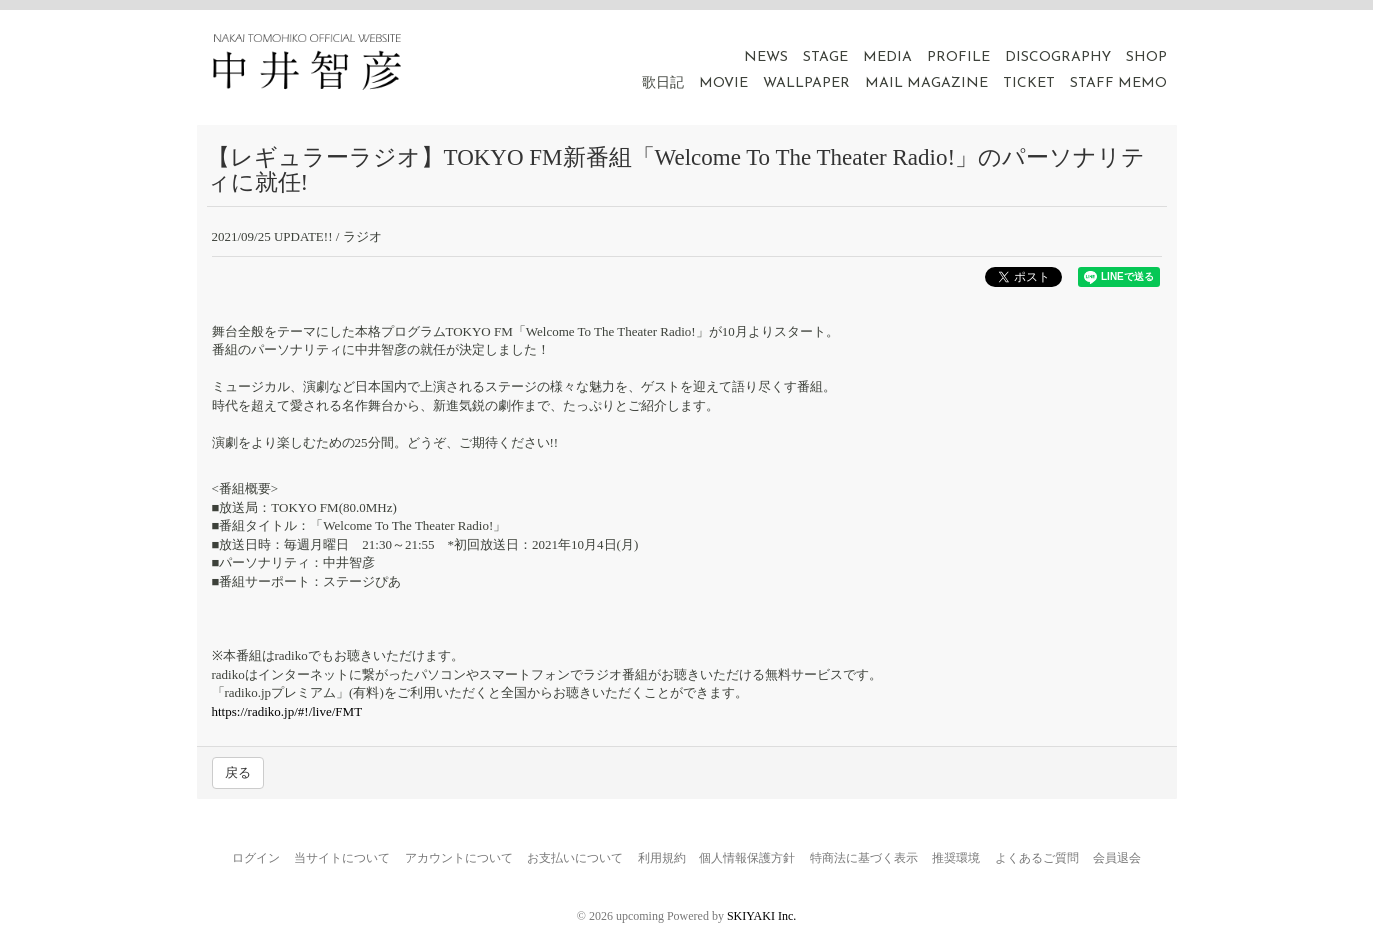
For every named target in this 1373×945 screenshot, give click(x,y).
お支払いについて (575, 858)
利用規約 (662, 858)
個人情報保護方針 (747, 858)
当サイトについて (342, 858)
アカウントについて (459, 858)
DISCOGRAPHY (1058, 57)
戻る (238, 772)
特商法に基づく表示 (864, 858)
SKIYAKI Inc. (761, 916)
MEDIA (887, 57)
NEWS (766, 57)
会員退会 (1117, 858)
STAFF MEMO (1118, 83)
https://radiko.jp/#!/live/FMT (287, 711)
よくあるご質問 (1037, 858)
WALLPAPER (806, 83)
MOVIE (723, 83)
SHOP (1146, 57)
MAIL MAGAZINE (926, 83)
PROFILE (958, 57)
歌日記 (663, 83)
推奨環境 (956, 858)
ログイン (256, 858)
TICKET (1029, 83)
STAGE (825, 57)
